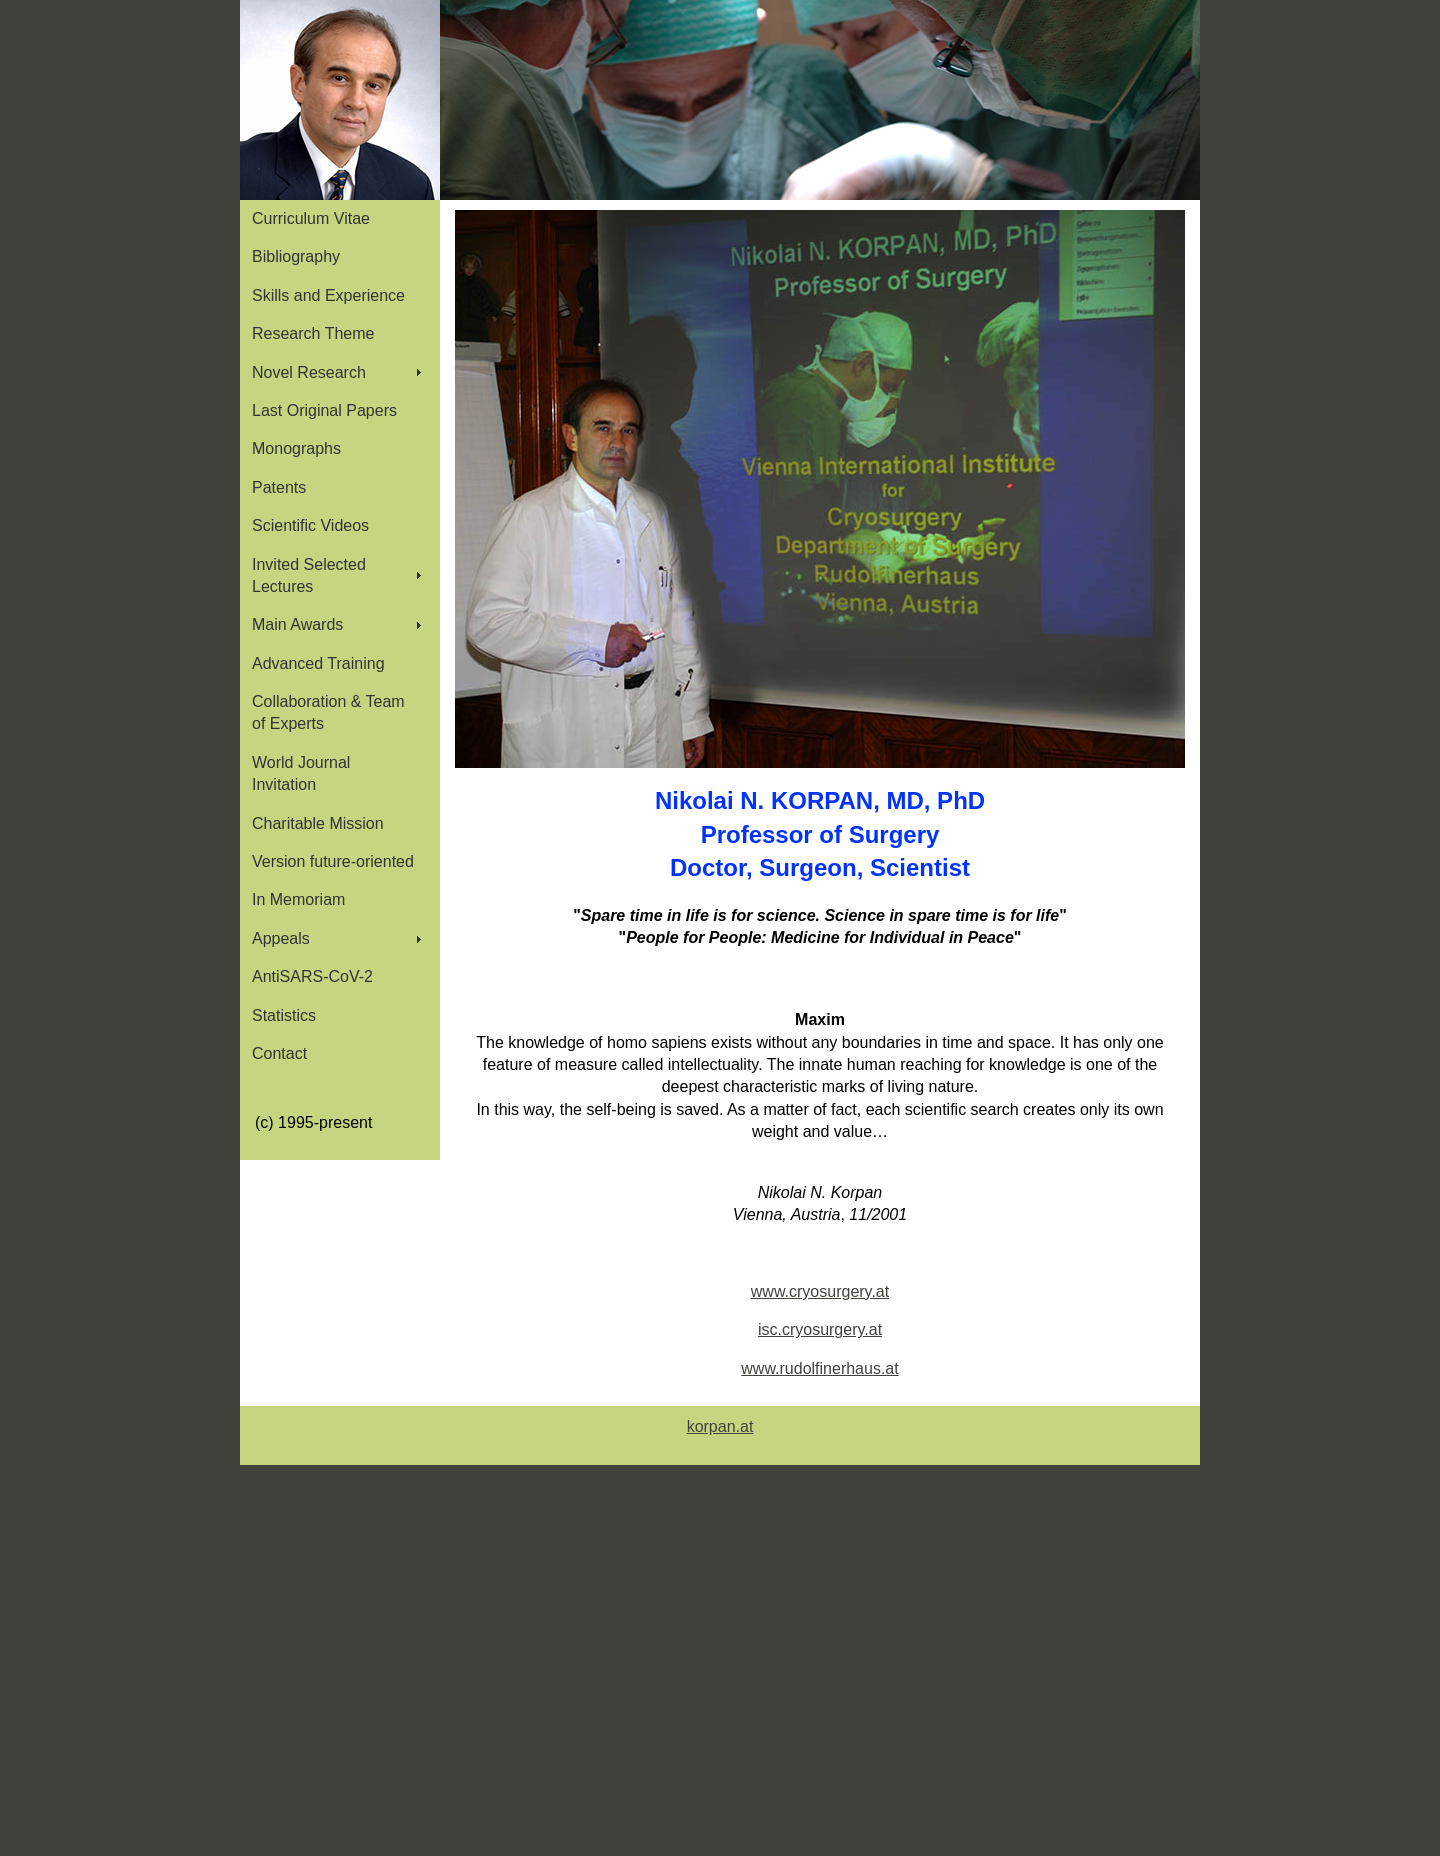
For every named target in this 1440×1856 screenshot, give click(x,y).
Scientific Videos (310, 525)
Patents (279, 487)
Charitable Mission (318, 823)
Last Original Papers (324, 410)
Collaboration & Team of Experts (328, 712)
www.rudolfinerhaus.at (819, 1368)
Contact (279, 1053)
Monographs (296, 448)
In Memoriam (298, 899)
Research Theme (313, 333)
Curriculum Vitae (311, 218)
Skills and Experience (328, 295)
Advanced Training (318, 663)
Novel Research (309, 372)
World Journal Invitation (301, 773)
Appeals (281, 938)
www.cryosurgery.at (820, 1291)
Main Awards (297, 624)
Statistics (284, 1015)
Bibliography (296, 256)
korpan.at (720, 1426)
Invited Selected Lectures (309, 575)
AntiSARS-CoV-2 (312, 976)
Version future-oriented (333, 861)
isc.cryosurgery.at (820, 1329)
